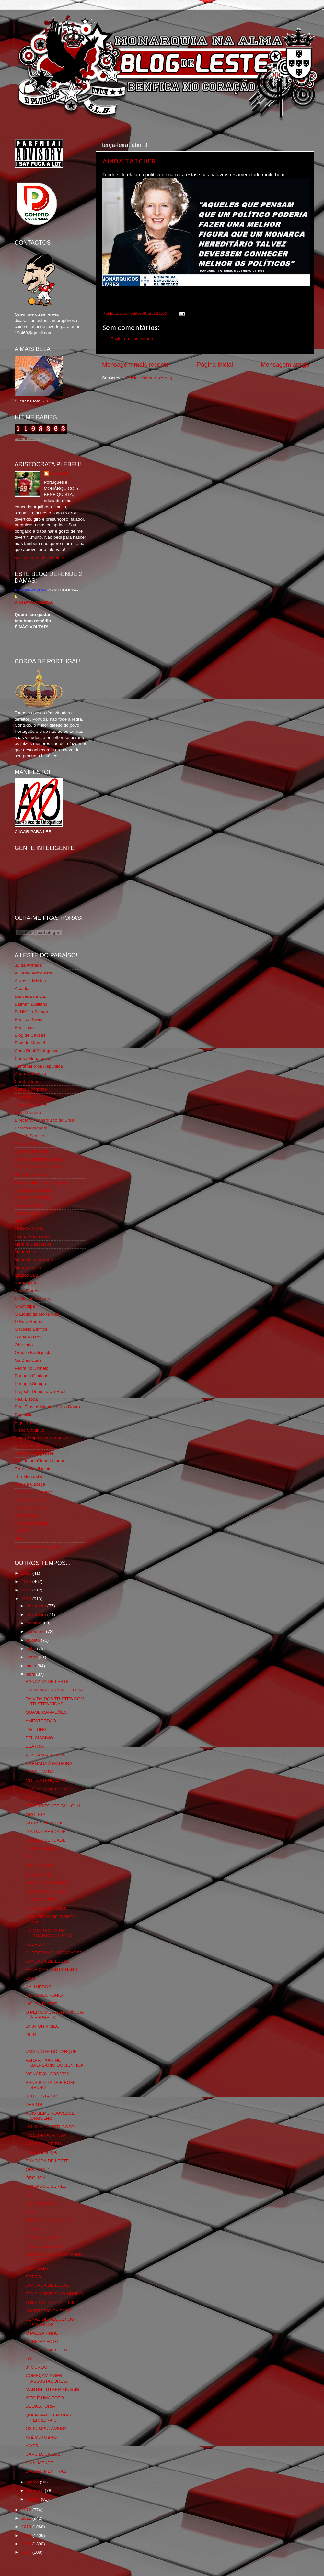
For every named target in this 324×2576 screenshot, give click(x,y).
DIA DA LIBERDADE (46, 1831)
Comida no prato (31, 1089)
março (33, 2482)
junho (33, 1657)
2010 (26, 2526)
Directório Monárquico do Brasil (45, 1120)
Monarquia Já (28, 1267)
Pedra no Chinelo (31, 1368)
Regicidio (24, 1414)
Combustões (27, 1081)
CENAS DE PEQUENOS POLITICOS (50, 2322)
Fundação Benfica (32, 1190)
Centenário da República (39, 1066)
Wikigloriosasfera (31, 1523)
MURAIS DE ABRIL (45, 1823)
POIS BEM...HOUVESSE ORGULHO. (50, 2116)
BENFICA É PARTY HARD (51, 1969)
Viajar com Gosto (31, 1499)
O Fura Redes (28, 1321)
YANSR (22, 1530)
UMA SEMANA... (42, 2203)
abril (31, 1674)
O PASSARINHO (42, 2333)
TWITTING (36, 1729)
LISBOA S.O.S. (29, 1228)
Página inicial (215, 364)
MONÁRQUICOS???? (47, 2073)
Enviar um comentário (131, 338)
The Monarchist (30, 1476)
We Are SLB (26, 1515)
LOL (30, 2195)
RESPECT (36, 1944)
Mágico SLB (26, 1275)
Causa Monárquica (33, 1058)
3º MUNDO (36, 2367)
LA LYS (33, 2229)
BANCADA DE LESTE (47, 1681)
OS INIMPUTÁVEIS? (46, 2428)
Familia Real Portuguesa (39, 1159)
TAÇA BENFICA (41, 2152)
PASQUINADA (40, 1771)
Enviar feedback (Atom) (149, 377)
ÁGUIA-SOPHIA (41, 1848)
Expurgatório (27, 1143)
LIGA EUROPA (40, 1865)
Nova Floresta (28, 1290)
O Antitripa (25, 1306)
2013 (26, 1598)
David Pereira (28, 1112)
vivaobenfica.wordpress (37, 1546)
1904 (30, 1978)
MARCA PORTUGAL (46, 1891)
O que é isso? (28, 1337)
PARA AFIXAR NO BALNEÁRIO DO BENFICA (55, 2063)
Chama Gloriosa (30, 1073)
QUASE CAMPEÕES (46, 1712)
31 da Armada (28, 965)
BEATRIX (35, 1746)
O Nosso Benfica (31, 1329)
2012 (26, 2509)
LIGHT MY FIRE (41, 2003)
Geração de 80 (29, 1205)
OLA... (32, 1857)
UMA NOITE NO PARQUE (51, 2051)
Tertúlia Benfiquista (33, 1468)
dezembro (37, 1605)
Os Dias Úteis (28, 1360)
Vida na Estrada (30, 1507)
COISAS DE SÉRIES (46, 2186)
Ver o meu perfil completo (39, 558)
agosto (34, 1640)
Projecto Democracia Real (40, 1391)
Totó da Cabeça (30, 1484)
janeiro (34, 2499)
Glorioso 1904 (28, 1213)
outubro (35, 1623)
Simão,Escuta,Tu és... (36, 1445)
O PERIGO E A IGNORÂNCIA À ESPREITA (55, 2015)
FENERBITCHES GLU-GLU (53, 1805)
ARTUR (33, 1797)
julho (32, 1648)
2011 (26, 2518)
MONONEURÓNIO (44, 1995)
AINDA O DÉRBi (42, 1899)
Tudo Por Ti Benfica (34, 1492)
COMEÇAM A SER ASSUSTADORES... (48, 2378)
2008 (26, 2543)
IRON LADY (37, 2268)
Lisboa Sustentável (33, 1236)
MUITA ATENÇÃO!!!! (45, 1780)
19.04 (31, 2034)
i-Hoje (20, 1538)
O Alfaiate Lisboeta (33, 1298)
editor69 (58, 473)
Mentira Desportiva (33, 1244)
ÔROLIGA (36, 1814)
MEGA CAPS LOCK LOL (50, 2220)
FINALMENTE (39, 2462)
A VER (32, 2445)
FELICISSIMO (39, 1737)
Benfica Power (29, 1019)
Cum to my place (31, 1104)
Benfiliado (24, 1027)
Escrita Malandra (31, 1128)
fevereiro (36, 2490)
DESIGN (34, 2104)
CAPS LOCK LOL (43, 2454)
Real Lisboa (26, 1399)
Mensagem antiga (285, 364)
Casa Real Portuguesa (37, 1050)
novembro (37, 1614)
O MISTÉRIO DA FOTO (49, 2310)
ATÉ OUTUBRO (41, 2437)
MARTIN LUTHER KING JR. (53, 2389)
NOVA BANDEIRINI (45, 2143)
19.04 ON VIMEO (43, 2026)
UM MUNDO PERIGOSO (50, 2126)
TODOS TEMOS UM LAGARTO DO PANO (49, 1933)
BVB (30, 2211)
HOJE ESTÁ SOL (43, 2096)
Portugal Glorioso (31, 1375)
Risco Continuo (29, 1430)
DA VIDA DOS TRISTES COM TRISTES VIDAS (55, 1701)
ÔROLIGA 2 (37, 2169)
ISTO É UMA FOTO (45, 2397)
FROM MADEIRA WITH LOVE (55, 1690)
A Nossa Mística (30, 980)
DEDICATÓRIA (40, 2406)
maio (32, 1665)
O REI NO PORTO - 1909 (50, 2302)
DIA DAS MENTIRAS (46, 2471)
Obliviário (24, 1344)
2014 (26, 1590)
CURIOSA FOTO (42, 2341)
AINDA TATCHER (129, 161)
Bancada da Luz (30, 996)
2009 (26, 2535)
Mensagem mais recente (135, 364)
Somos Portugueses (34, 1453)
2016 (26, 1573)
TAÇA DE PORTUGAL (47, 2135)
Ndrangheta (26, 1283)
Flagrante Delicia (31, 1174)
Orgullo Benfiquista (33, 1352)
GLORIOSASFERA (33, 1197)
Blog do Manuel (30, 1042)
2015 (26, 1581)
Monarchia (25, 1251)
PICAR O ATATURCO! (47, 1908)
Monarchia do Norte (34, 1259)
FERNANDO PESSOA (47, 1882)
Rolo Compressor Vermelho (41, 1438)
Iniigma (22, 1220)
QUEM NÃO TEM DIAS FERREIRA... (48, 2418)
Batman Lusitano (31, 1004)
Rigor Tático (26, 1422)
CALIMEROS (39, 1986)
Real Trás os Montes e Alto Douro (47, 1406)
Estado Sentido (29, 1135)
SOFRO (33, 2276)
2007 (26, 2552)
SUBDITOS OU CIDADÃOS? (54, 1952)
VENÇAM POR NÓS (46, 1755)
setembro (36, 1631)
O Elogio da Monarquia (37, 1314)
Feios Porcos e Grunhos (38, 1166)
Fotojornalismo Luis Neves (40, 1182)
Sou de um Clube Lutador (39, 1461)
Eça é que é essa (31, 1151)
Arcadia (22, 988)
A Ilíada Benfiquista (33, 973)
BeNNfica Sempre (32, 1011)
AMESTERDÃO (41, 1720)
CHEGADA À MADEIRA (49, 1763)
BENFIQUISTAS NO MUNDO (54, 2293)
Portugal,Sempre (31, 1383)
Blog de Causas (30, 1035)
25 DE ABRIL (39, 1874)
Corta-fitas (25, 1097)
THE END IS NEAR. (45, 2246)
